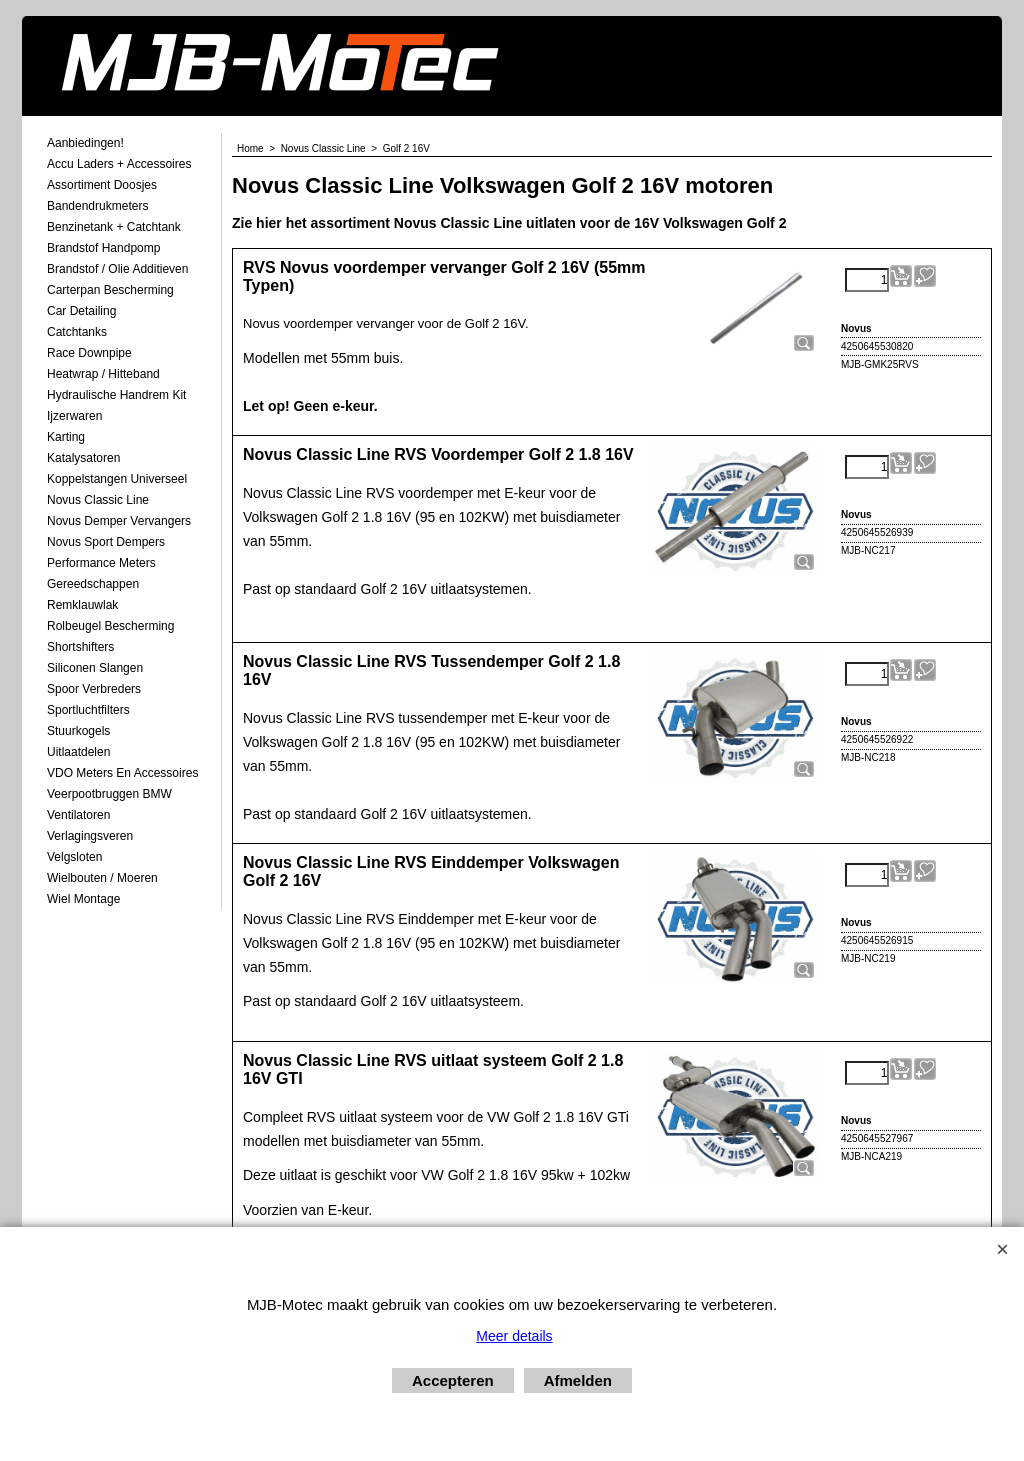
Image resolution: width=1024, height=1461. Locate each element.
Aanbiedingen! (85, 143)
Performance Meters (101, 563)
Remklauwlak (82, 605)
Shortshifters (80, 647)
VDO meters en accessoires (122, 773)
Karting (66, 437)
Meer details (514, 1336)
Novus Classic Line (98, 500)
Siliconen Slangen (95, 668)
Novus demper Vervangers (119, 521)
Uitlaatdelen (78, 752)
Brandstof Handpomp (103, 248)
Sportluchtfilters (88, 710)
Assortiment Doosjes (102, 185)
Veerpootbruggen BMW (109, 794)
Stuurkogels (78, 731)
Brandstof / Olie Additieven (117, 269)
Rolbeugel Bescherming (110, 626)
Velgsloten (74, 857)
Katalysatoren (83, 458)
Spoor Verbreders (94, 689)
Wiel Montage (83, 899)
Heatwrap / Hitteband (103, 374)
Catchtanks (77, 332)
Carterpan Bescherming (110, 290)
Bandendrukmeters (97, 206)
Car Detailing (81, 311)
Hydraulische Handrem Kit (116, 395)
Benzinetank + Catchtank (114, 227)
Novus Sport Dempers (106, 542)
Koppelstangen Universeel (117, 479)
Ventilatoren (78, 815)
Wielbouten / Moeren (102, 878)
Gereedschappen (93, 584)
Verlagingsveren (90, 836)
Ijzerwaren (74, 416)
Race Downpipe (89, 353)
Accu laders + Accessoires (119, 164)
